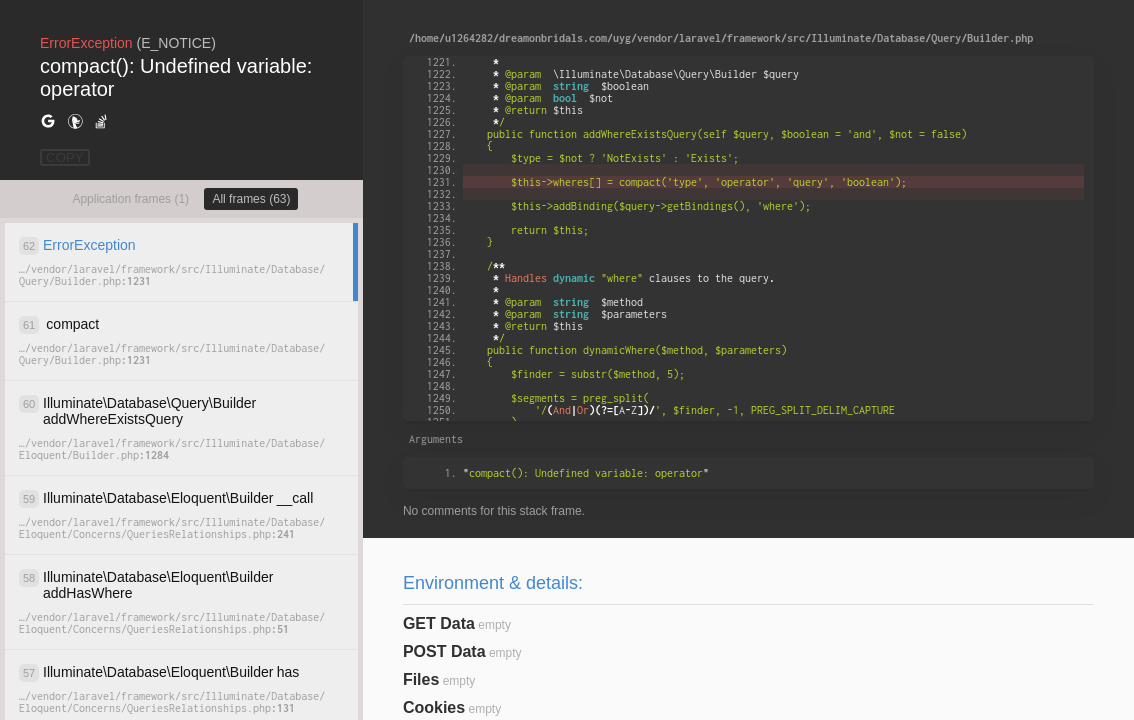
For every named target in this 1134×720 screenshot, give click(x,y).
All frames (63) (251, 199)
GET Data (439, 623)
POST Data (444, 651)
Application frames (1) (130, 199)
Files (421, 679)
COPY (65, 157)
